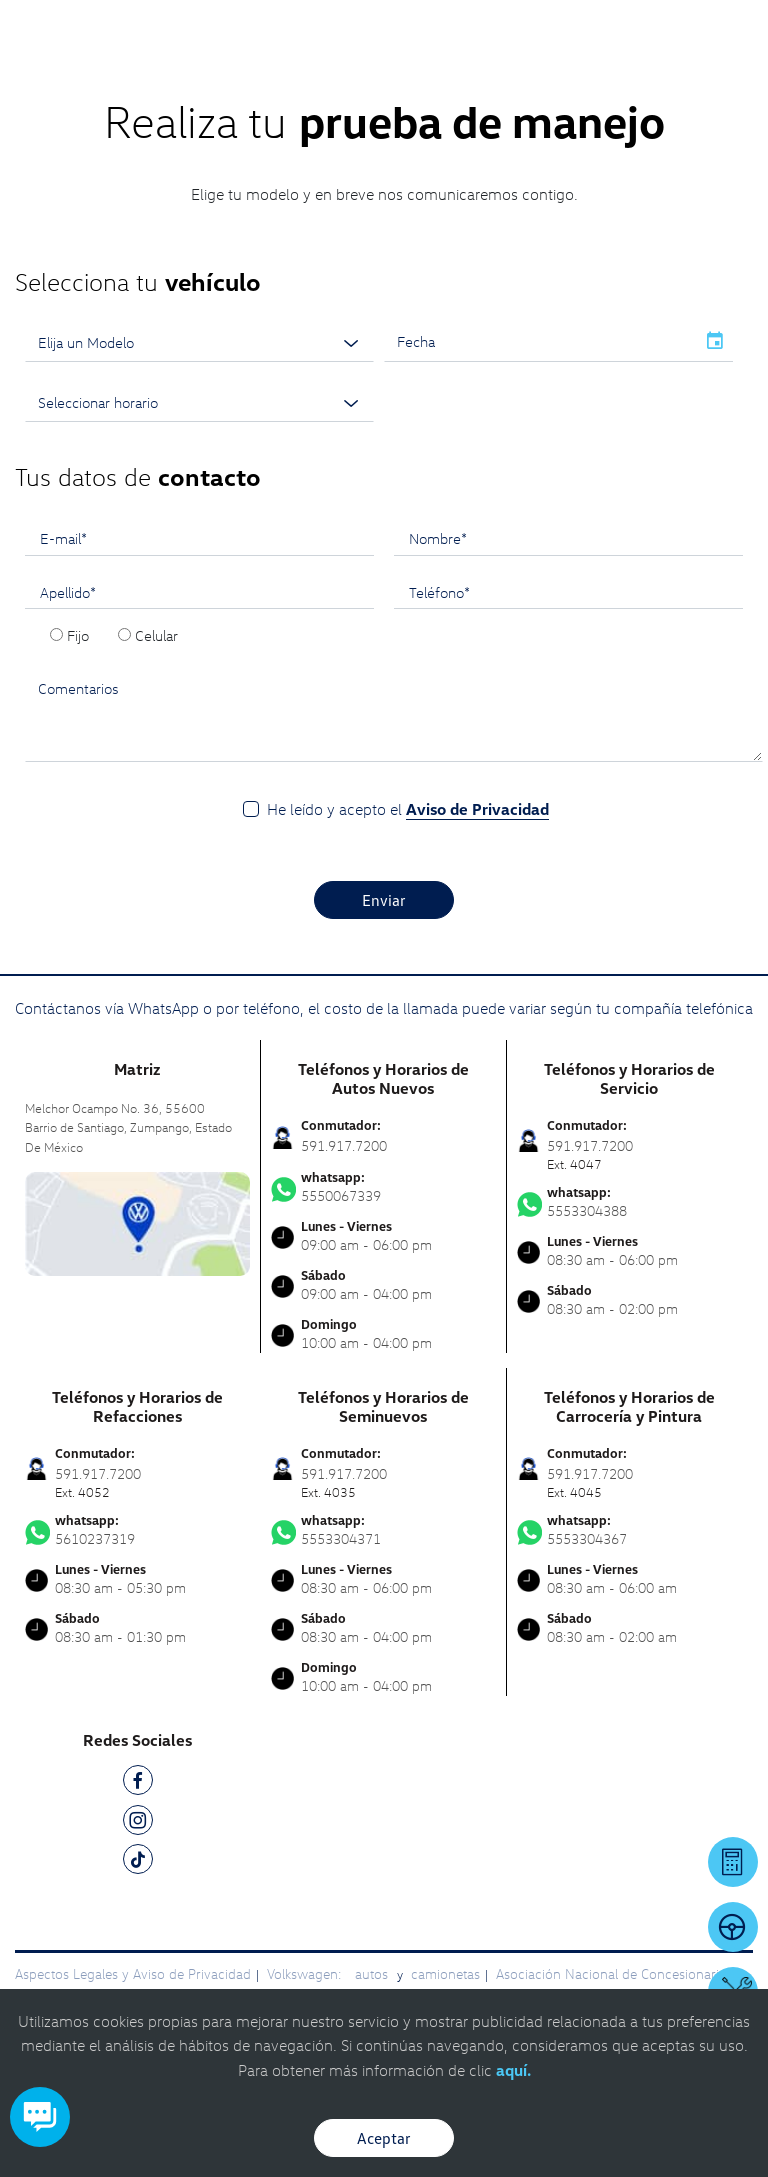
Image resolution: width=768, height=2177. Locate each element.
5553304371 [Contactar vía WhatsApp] (383, 1530)
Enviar (384, 900)
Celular (156, 635)
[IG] (138, 1823)
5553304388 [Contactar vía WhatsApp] (630, 1202)
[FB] (138, 1783)
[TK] (138, 1862)
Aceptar (384, 2138)
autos (373, 1973)
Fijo (78, 635)
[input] (540, 342)
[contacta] (137, 1222)
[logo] (384, 60)
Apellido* (68, 592)
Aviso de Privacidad (477, 809)
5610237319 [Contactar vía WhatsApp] (138, 1530)
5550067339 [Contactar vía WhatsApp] (383, 1187)
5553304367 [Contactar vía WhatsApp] (630, 1530)
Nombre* (438, 538)
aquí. (513, 2070)
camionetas (445, 1973)
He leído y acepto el (408, 809)
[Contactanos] (474, 30)
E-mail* (63, 538)
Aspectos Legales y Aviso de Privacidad (133, 1973)
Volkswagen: (306, 1973)
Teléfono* (439, 592)
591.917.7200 (344, 1145)
